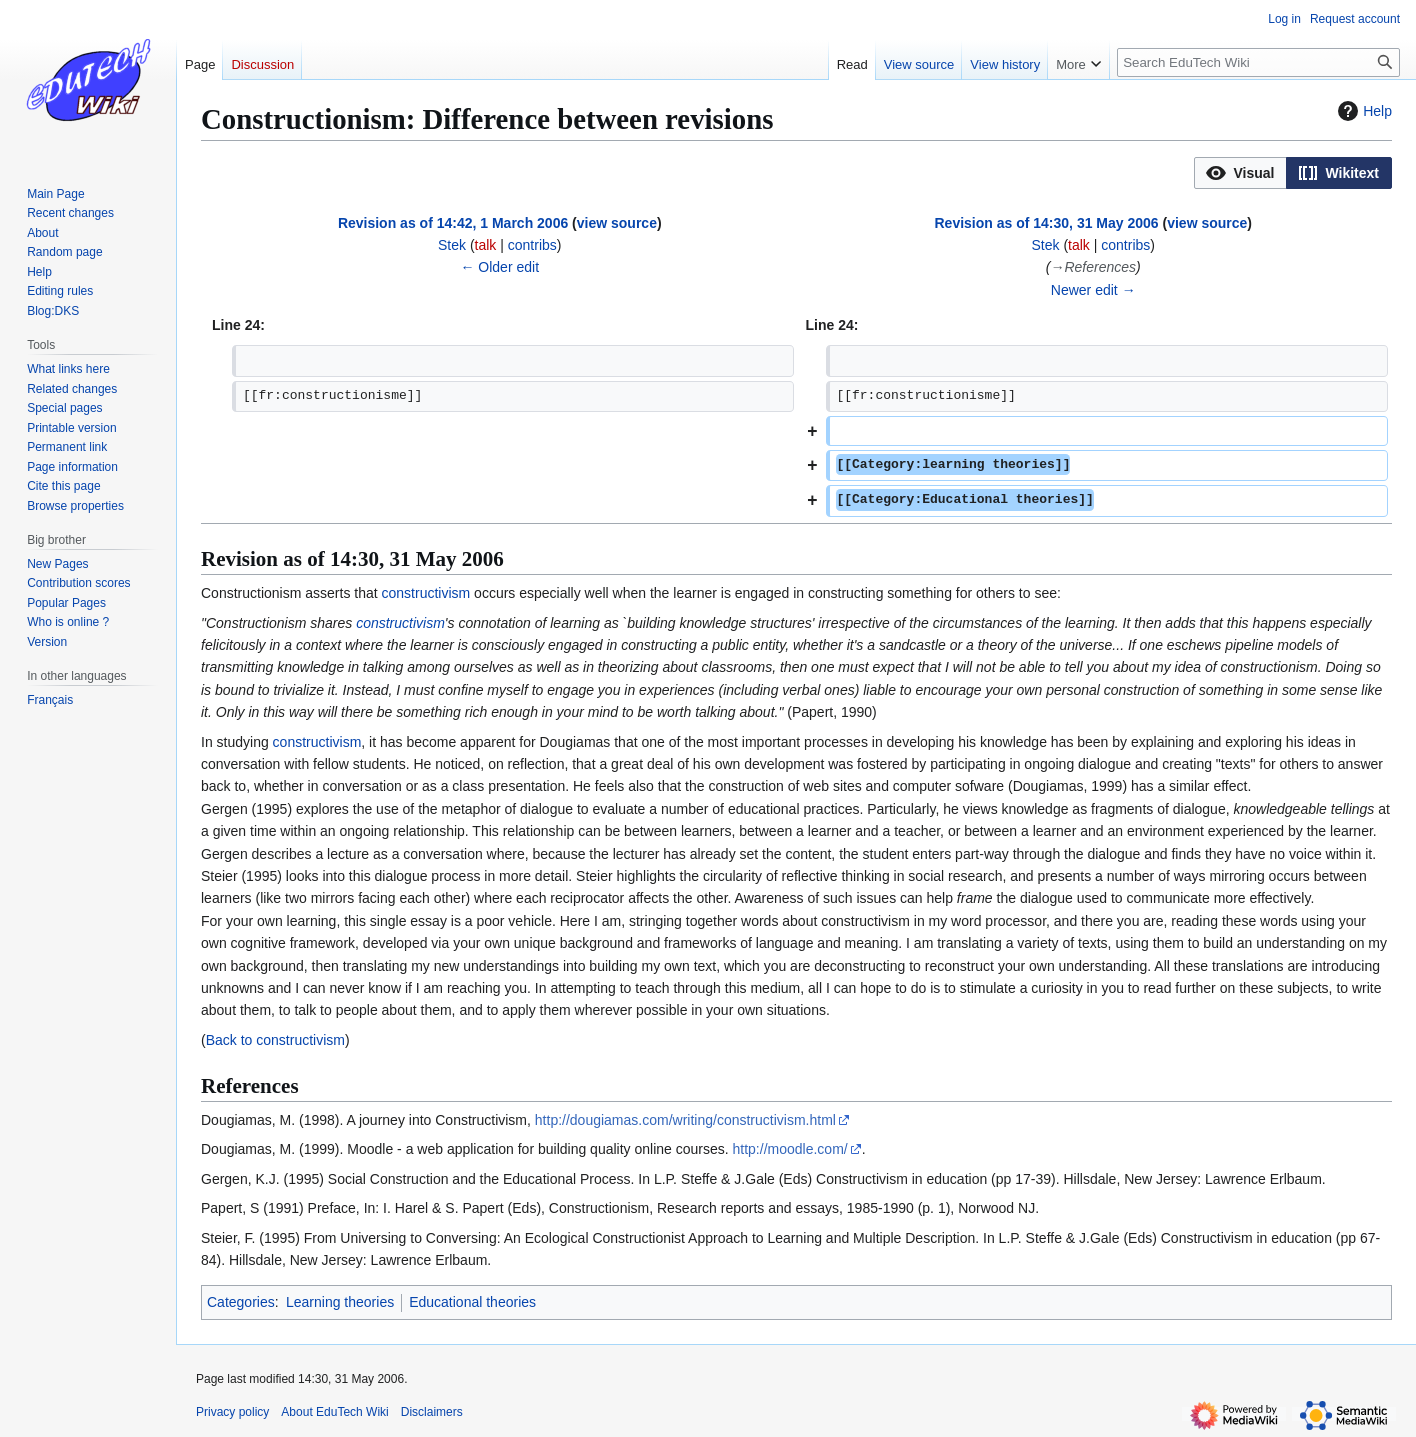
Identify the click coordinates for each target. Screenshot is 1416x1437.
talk (486, 245)
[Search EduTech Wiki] (1258, 62)
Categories (241, 1302)
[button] (1240, 173)
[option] (1240, 172)
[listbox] (1293, 173)
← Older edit (499, 267)
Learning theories (340, 1302)
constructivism (426, 593)
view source (617, 223)
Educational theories (472, 1302)
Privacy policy (232, 1412)
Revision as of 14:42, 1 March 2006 (453, 223)
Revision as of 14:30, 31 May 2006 (1046, 223)
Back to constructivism (275, 1040)
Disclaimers (432, 1412)
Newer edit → (1093, 290)
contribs (532, 245)
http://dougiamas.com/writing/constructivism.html (685, 1120)
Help (1362, 111)
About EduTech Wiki (334, 1412)
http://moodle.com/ (790, 1149)
